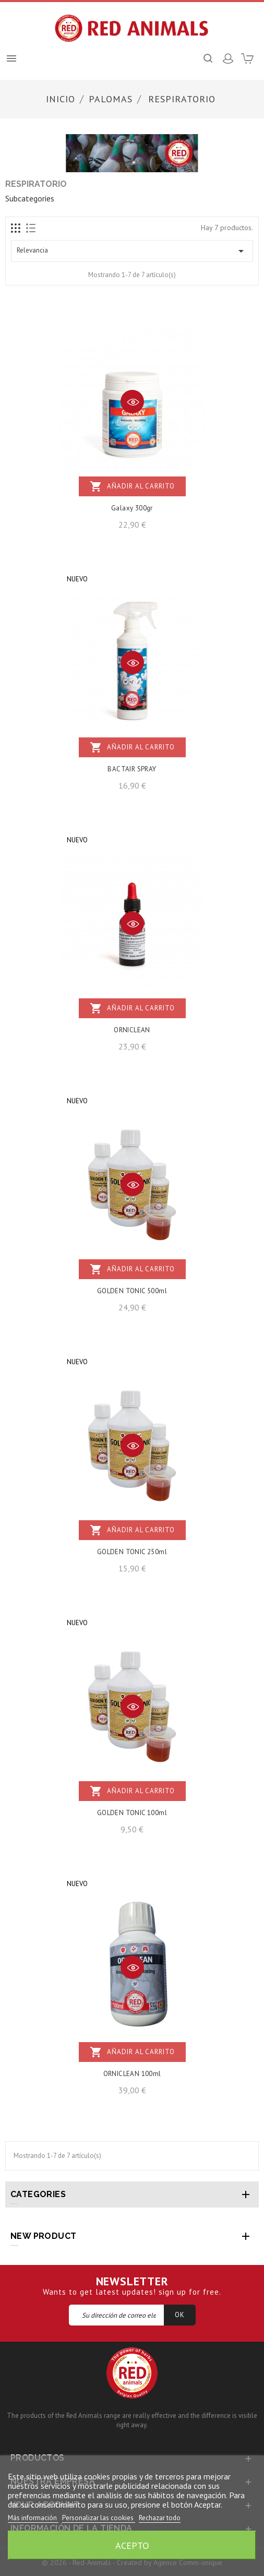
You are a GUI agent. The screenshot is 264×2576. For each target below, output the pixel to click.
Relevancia (132, 251)
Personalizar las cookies (98, 2517)
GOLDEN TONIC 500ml (132, 1290)
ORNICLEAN (132, 1029)
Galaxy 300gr (132, 508)
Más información (33, 2517)
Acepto (132, 2545)
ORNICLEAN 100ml (132, 2073)
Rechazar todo (160, 2517)
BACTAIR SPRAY (131, 769)
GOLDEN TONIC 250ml (132, 1551)
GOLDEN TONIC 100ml (132, 1812)
